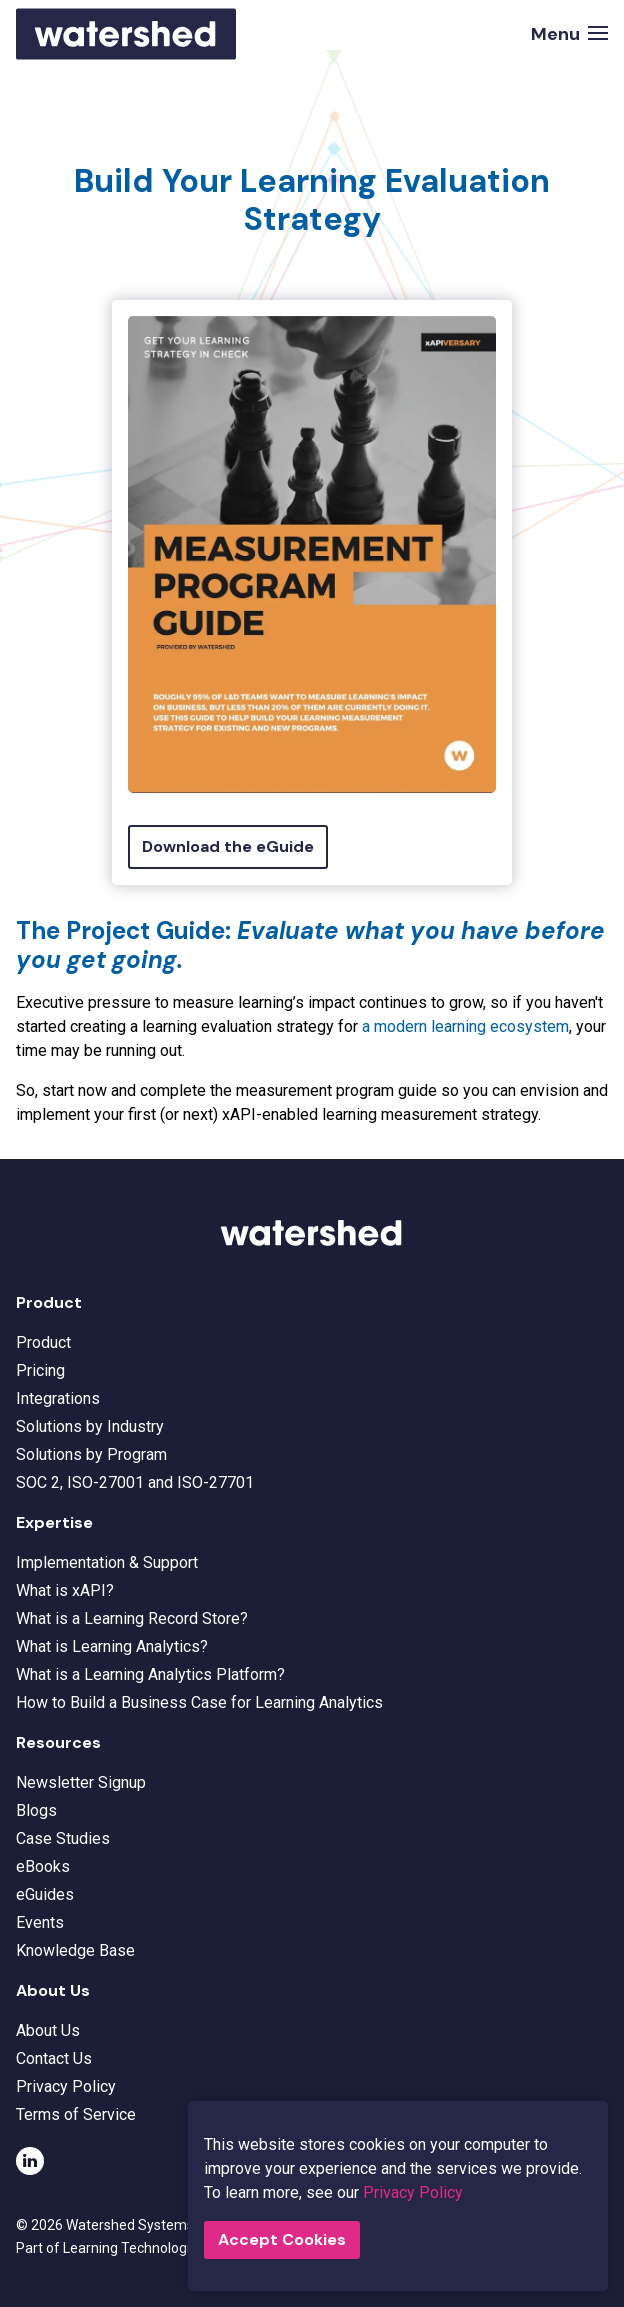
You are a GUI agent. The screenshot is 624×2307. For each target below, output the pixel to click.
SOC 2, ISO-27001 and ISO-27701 (135, 1482)
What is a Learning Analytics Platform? (150, 1674)
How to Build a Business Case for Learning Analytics (199, 1702)
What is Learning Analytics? (112, 1646)
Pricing (40, 1370)
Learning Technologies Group (168, 2246)
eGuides (45, 1894)
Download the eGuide (228, 846)
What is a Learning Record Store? (132, 1618)
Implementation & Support (107, 1562)
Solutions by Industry (90, 1426)
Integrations (58, 1398)
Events (40, 1922)
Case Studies (63, 1838)
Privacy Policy (66, 2086)
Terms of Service (76, 2114)
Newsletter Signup (81, 1782)
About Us (48, 2030)
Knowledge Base (75, 1950)
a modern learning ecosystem (465, 1026)
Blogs (36, 1810)
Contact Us (54, 2058)
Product (43, 1342)
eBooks (43, 1866)
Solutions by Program (91, 1454)
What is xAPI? (65, 1590)
